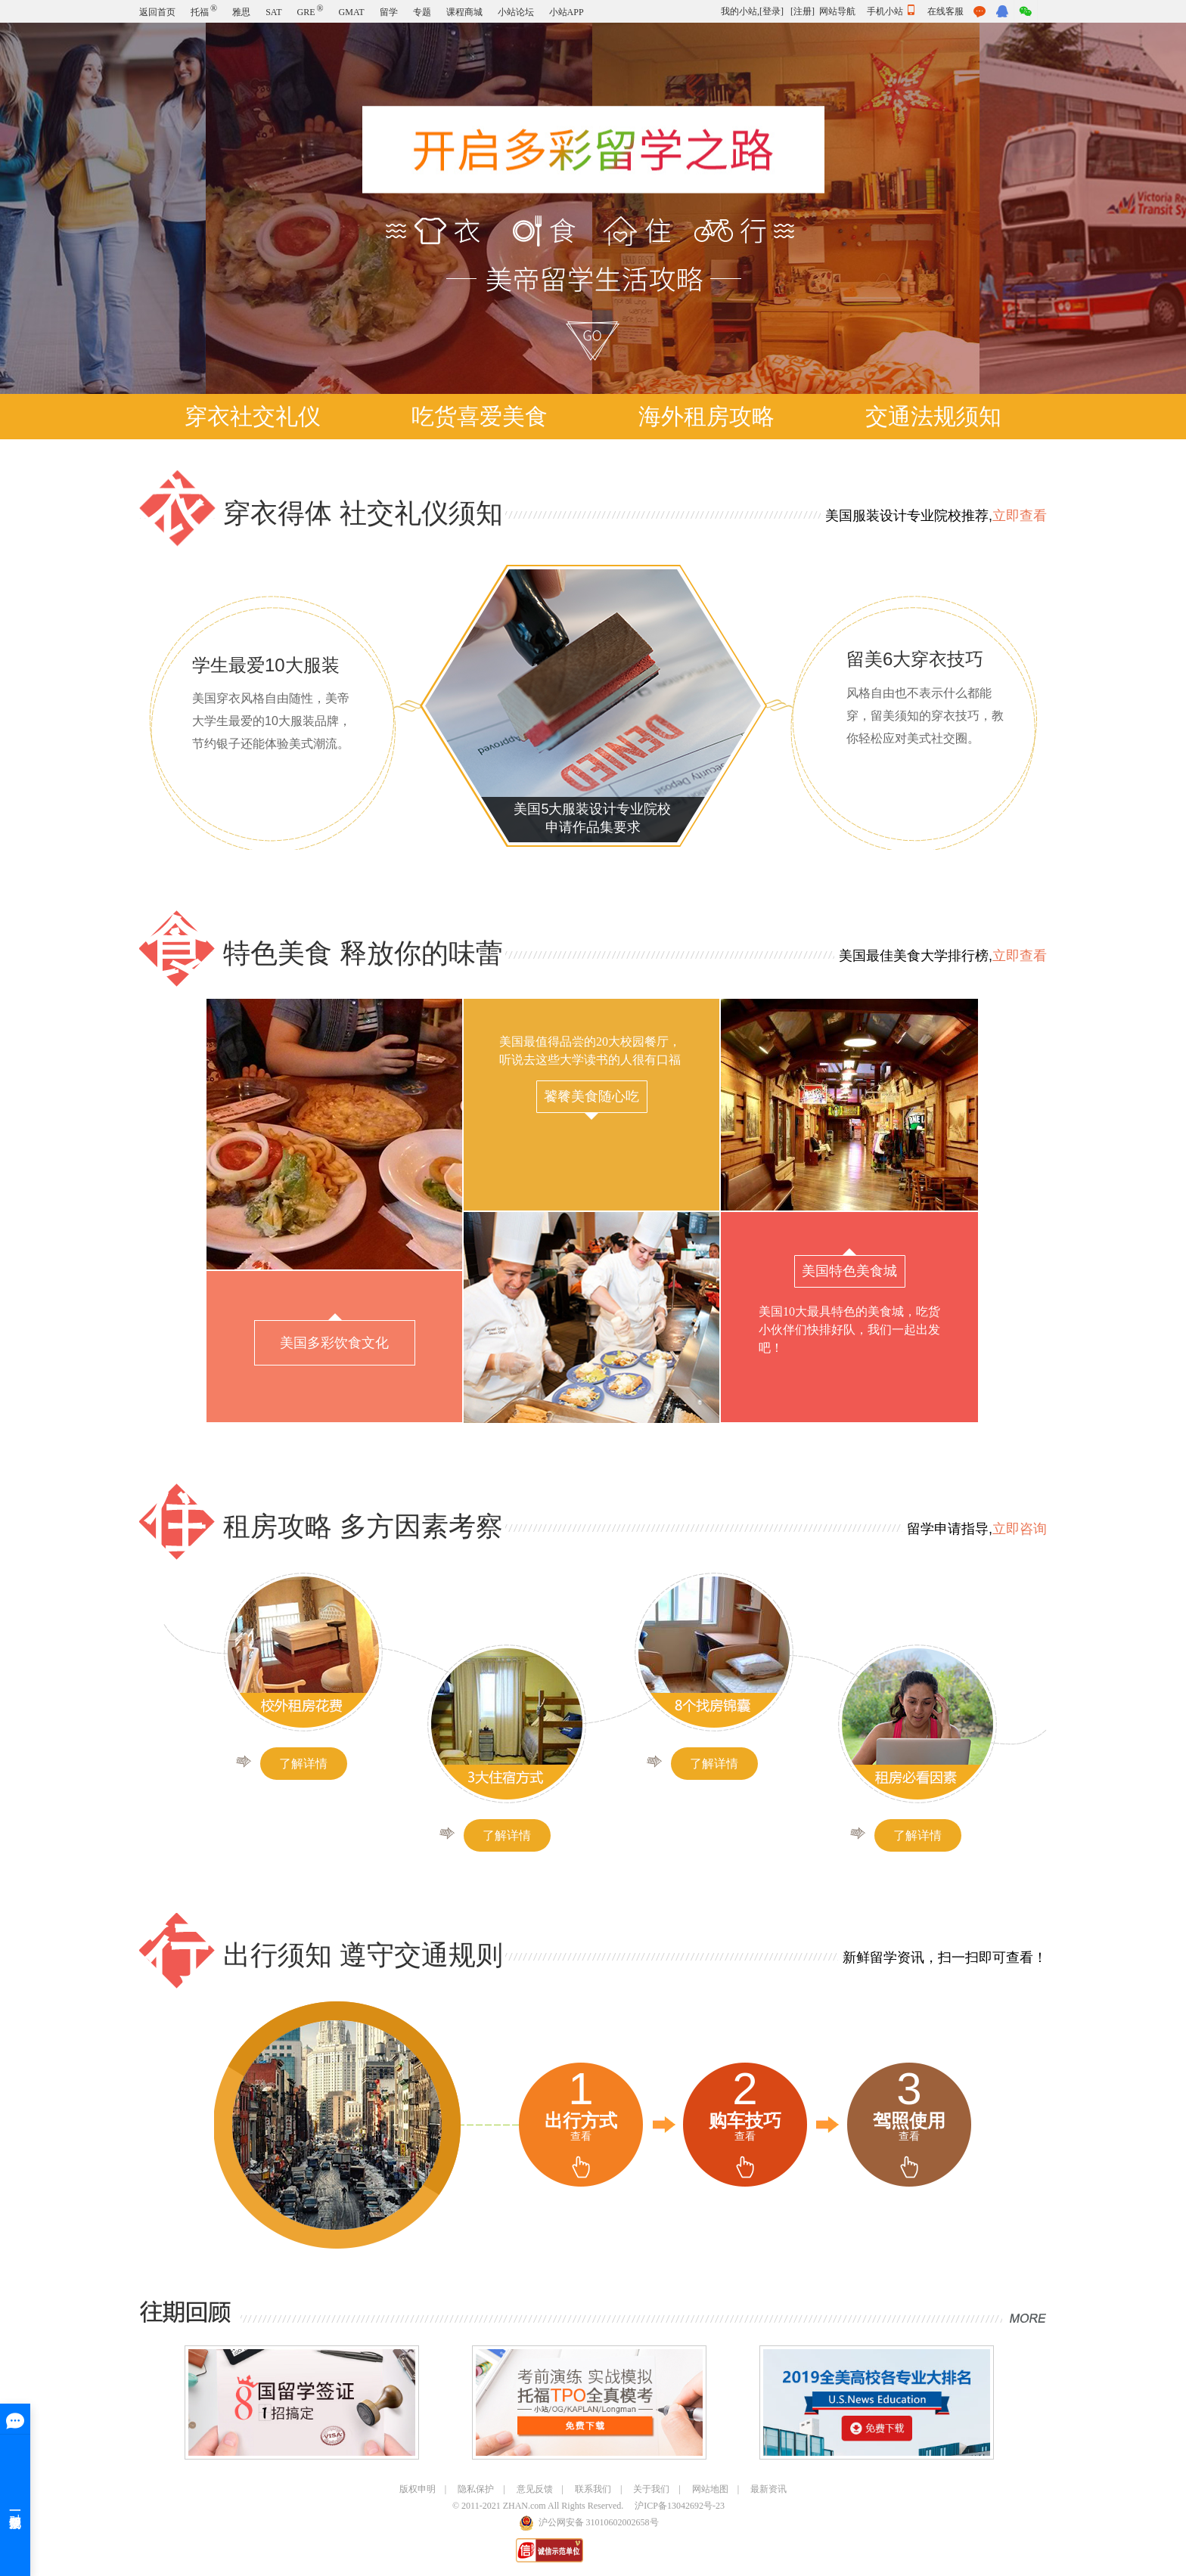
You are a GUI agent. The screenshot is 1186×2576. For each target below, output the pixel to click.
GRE (309, 12)
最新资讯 (768, 2489)
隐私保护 (476, 2489)
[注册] (802, 11)
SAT (273, 12)
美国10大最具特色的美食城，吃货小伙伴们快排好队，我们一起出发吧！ (849, 1301)
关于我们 (651, 2489)
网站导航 (837, 11)
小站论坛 (516, 12)
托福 (204, 12)
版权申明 (417, 2489)
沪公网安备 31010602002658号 (599, 2522)
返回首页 (157, 12)
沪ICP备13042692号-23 (680, 2505)
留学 (389, 12)
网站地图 (710, 2489)
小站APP (566, 12)
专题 (422, 12)
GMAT (352, 12)
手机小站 (891, 11)
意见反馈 (535, 2489)
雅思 (241, 12)
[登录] (771, 11)
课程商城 (464, 12)
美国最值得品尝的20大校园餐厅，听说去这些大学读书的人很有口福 (590, 1077)
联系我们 (593, 2489)
